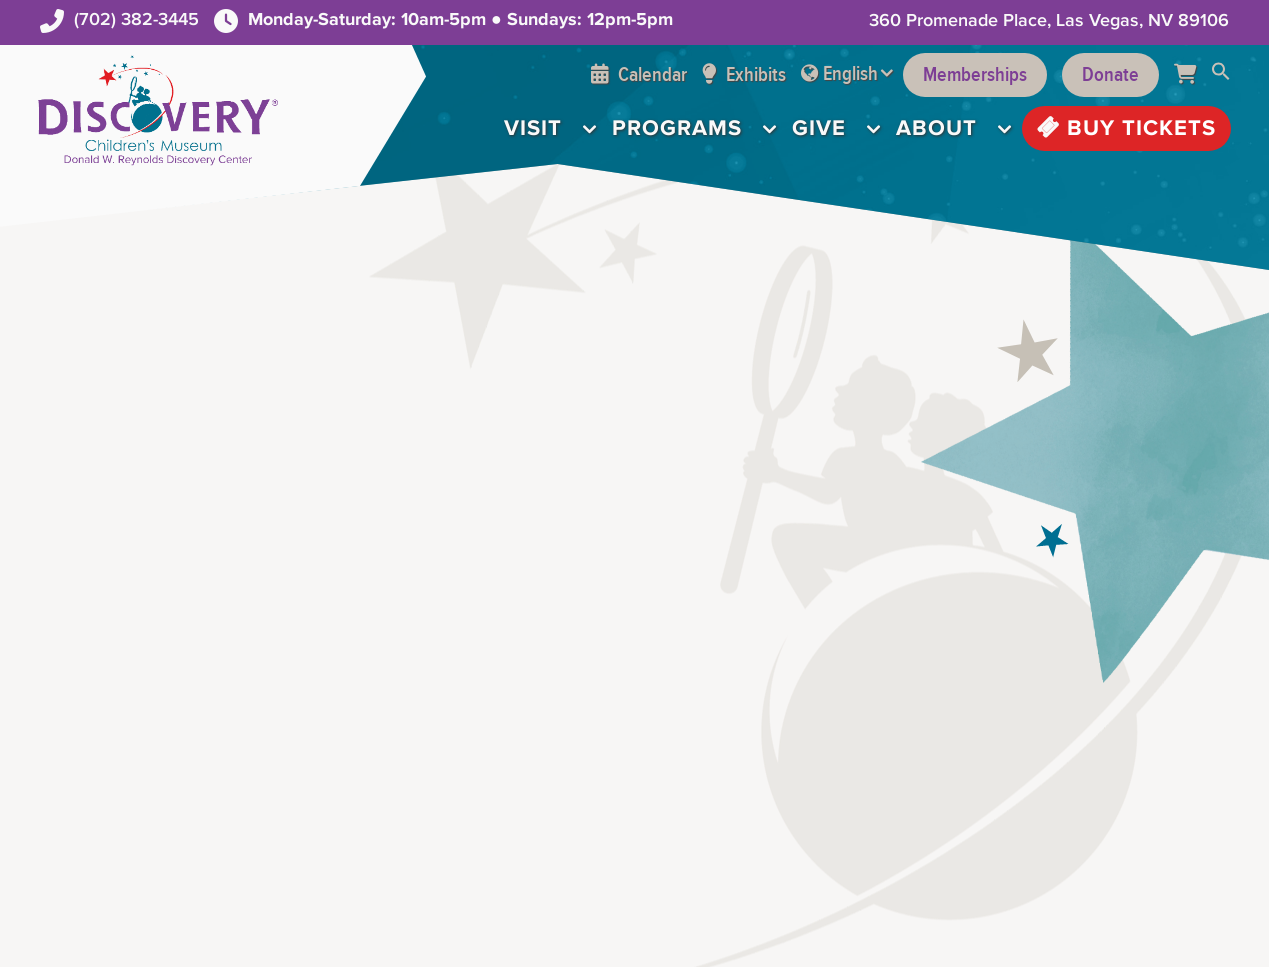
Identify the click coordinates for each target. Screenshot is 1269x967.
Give (819, 128)
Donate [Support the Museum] (1110, 75)
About (936, 128)
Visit (533, 128)
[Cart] (1192, 75)
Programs (677, 128)
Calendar (639, 75)
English (850, 74)
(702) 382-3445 (136, 19)
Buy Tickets (1126, 128)
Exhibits (744, 75)
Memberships (975, 75)
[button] (1221, 75)
